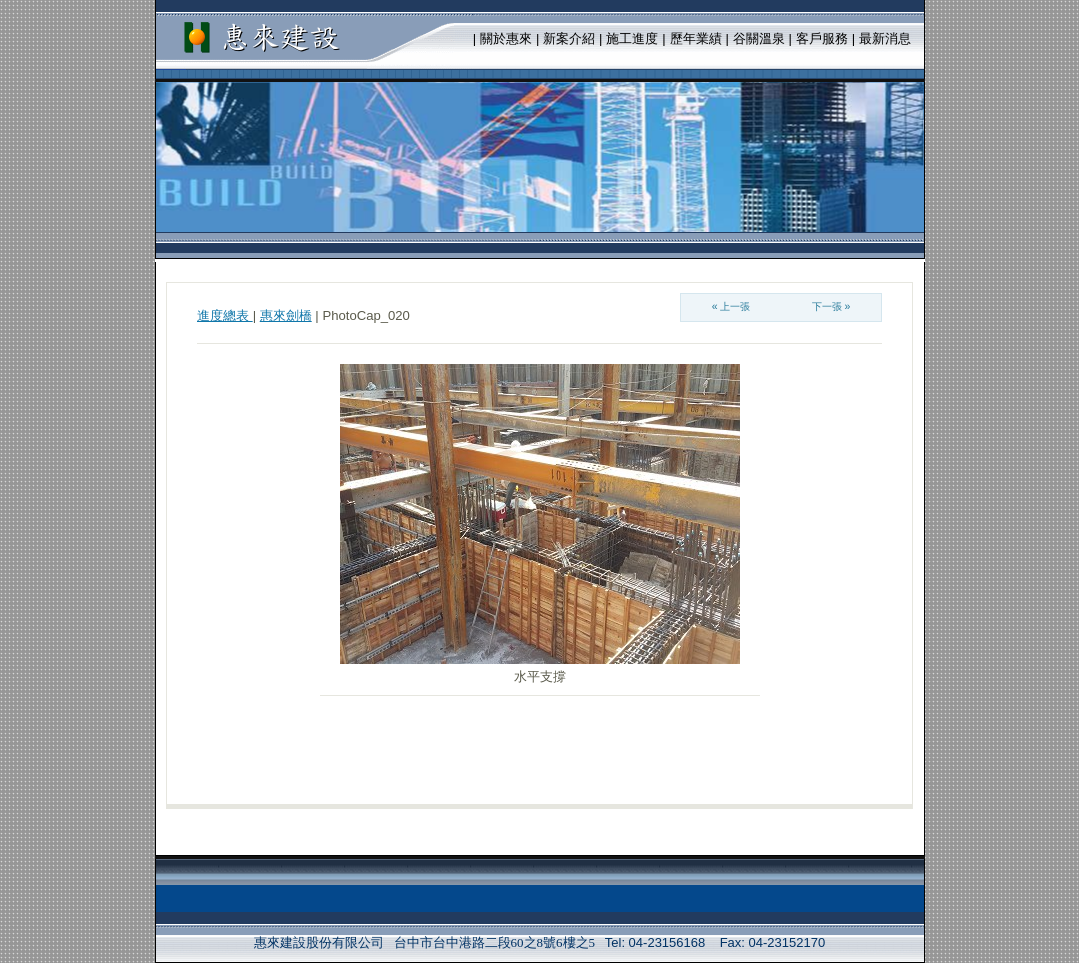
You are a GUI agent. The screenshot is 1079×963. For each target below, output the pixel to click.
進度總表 (225, 315)
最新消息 (885, 38)
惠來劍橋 (286, 315)
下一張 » (831, 306)
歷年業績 (696, 38)
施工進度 (632, 38)
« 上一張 (731, 306)
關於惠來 (506, 38)
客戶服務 (822, 38)
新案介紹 (569, 38)
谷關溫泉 (759, 38)
